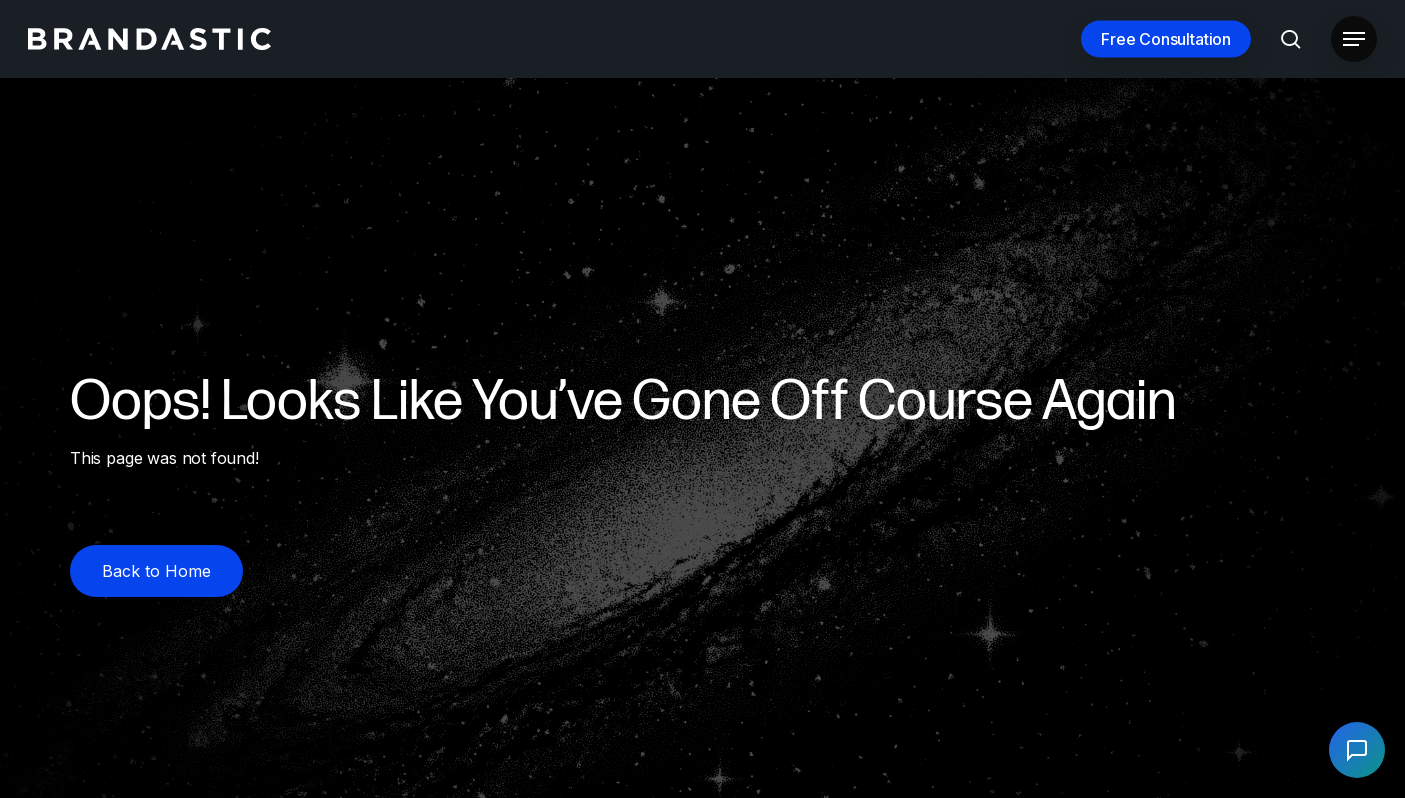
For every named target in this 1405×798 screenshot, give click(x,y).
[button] (1354, 39)
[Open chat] (1357, 750)
